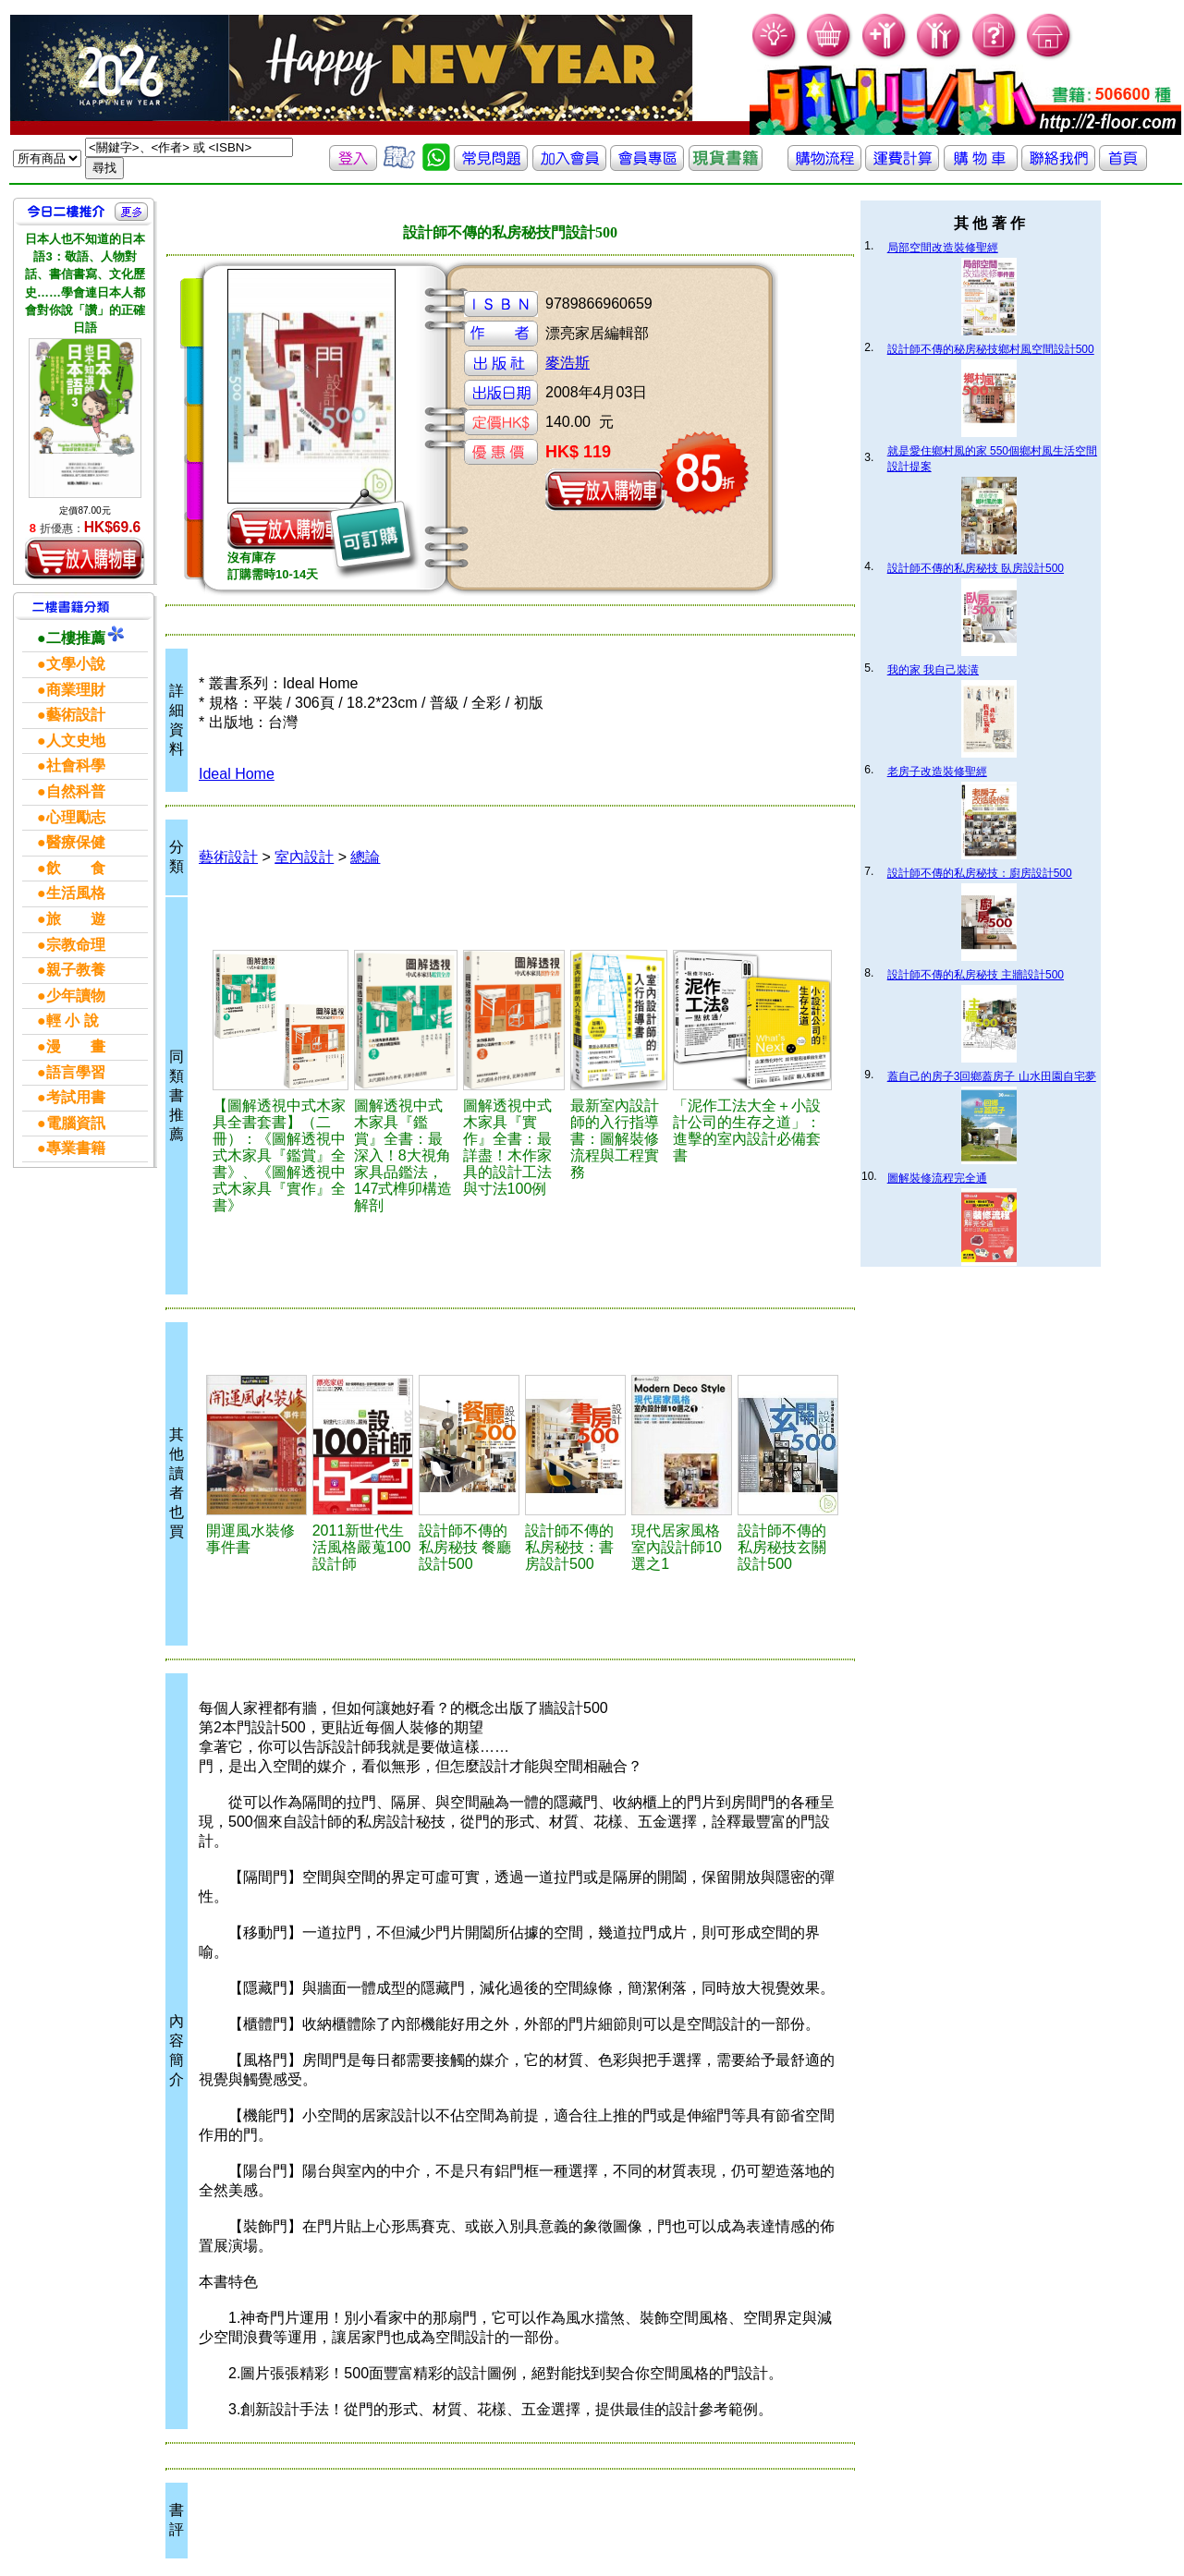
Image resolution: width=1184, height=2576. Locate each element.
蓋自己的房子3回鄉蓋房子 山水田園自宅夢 (991, 1076)
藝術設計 (228, 857)
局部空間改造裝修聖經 (942, 247)
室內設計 (304, 857)
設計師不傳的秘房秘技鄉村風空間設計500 (990, 349)
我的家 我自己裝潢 (933, 669)
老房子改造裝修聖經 (937, 771)
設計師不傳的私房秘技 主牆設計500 (975, 974)
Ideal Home (237, 774)
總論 (365, 857)
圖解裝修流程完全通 (937, 1178)
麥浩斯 (567, 363)
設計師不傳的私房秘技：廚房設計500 (979, 873)
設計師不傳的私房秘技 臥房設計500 (975, 568)
